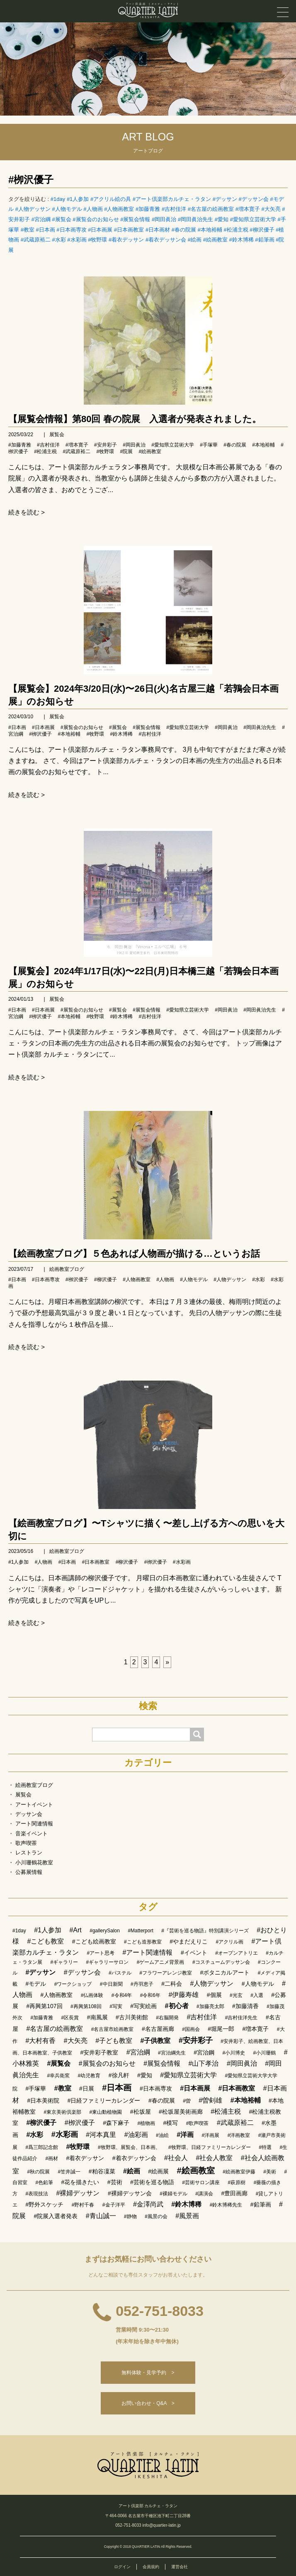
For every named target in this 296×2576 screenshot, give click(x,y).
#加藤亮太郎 (210, 2006)
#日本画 (45, 230)
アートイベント (34, 1804)
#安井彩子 (105, 445)
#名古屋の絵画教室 (211, 209)
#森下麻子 (116, 2123)
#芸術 (114, 2182)
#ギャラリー (64, 1962)
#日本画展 (100, 230)
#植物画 (146, 2123)
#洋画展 (211, 2135)
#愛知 (221, 219)
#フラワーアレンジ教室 (165, 1973)
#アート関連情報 (148, 1952)
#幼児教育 (89, 2076)
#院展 (126, 451)
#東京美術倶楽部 (62, 2112)
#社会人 (176, 2157)
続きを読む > (26, 512)
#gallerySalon (105, 1931)
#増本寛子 (247, 209)
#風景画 (187, 2215)
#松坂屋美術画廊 (181, 2111)
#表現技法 (36, 2194)
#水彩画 (76, 240)
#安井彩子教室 (99, 2052)
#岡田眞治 (164, 219)
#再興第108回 (86, 2006)
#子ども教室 (113, 2040)
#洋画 (185, 2134)
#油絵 (162, 2135)
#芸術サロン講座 (201, 2182)
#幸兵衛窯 (58, 2076)
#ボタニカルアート (225, 1972)
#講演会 (204, 2194)
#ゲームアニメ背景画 (160, 1962)
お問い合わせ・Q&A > (148, 2403)
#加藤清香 (245, 2006)
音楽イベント (31, 1833)
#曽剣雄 (210, 2100)
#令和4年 (122, 1995)
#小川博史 (233, 2053)
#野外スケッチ (44, 2204)
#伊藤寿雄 (183, 1994)
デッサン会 (28, 1814)
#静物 (130, 2216)
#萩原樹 (236, 2182)
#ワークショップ (73, 1984)
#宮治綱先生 (172, 2053)
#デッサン (225, 199)
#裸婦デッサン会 (130, 2193)
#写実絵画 (143, 2006)
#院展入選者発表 (56, 2216)
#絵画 (194, 240)
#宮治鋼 (204, 2052)
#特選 (265, 2147)
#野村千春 (83, 2205)
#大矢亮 (271, 209)
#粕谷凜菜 (102, 2171)
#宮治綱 (41, 219)
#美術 (269, 2172)
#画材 (51, 2158)
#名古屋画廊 (158, 2029)
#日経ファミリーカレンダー (104, 2100)
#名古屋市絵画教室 (112, 2029)
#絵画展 (158, 2171)
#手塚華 (209, 445)
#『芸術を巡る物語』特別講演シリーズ (205, 1931)
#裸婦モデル (173, 2194)
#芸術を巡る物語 (152, 2182)
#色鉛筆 (44, 2182)
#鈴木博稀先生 (226, 2205)
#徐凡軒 (119, 2075)
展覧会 (56, 434)
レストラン (28, 1852)
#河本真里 (101, 2134)
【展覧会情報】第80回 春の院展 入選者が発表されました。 (134, 419)
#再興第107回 (44, 2006)
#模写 (170, 2123)
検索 (148, 1706)
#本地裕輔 (210, 230)
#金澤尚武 (148, 2204)
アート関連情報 (34, 1823)
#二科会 (171, 1983)
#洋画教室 (239, 2135)
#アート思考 (100, 1953)
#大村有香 (40, 2040)
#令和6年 (150, 1995)
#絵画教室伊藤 (239, 2172)
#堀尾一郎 (221, 2029)
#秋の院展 (38, 2172)
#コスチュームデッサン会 (221, 1962)
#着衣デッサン (126, 240)
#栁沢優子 (30, 179)
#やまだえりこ (189, 1941)
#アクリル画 (229, 1942)
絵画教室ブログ (66, 1269)
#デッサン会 (254, 199)
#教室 (27, 230)
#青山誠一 (101, 2215)
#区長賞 (70, 2018)
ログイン (122, 2566)
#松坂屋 (140, 2111)
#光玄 (236, 1995)
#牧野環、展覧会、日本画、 (129, 2147)
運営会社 (179, 2566)
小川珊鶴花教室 (34, 1862)
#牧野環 (97, 240)
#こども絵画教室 (94, 1941)
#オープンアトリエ (236, 1953)
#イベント (194, 1952)
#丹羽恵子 (142, 1984)
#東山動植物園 (106, 2112)
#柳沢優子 (262, 230)
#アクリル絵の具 (110, 199)
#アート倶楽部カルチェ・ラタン (172, 199)
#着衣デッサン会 (166, 240)
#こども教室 (45, 1941)
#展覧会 (61, 219)
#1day (58, 199)
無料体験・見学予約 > (147, 2373)
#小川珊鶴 (264, 2053)
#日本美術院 (43, 2100)
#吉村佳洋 (174, 209)
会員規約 (151, 2566)
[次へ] (167, 1662)
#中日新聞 (111, 1984)
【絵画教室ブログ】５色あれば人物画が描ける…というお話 (134, 1253)
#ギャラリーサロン (107, 1962)
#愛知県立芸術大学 (253, 219)
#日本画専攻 (71, 230)
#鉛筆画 (264, 240)
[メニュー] (283, 12)
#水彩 (59, 240)
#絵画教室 (215, 240)
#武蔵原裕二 (36, 240)
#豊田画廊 (234, 2193)
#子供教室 (156, 2040)
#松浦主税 (236, 230)
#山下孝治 (204, 2063)
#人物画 (92, 209)
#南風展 (97, 2017)
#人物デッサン (33, 209)
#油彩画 (136, 2134)
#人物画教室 (119, 209)
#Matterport (140, 1931)
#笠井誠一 (69, 2172)
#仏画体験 (92, 1995)
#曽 (187, 2101)
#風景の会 (156, 2216)
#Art (75, 1930)
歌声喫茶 (26, 1843)
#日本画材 (158, 230)
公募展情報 (28, 1872)
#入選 (256, 1995)
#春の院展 (184, 230)
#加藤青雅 (148, 209)
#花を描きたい (80, 2182)
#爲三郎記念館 (41, 2147)
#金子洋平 (113, 2205)
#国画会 (191, 2029)
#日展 (86, 2088)
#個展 (214, 1995)
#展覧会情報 (135, 219)
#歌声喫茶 (197, 2123)
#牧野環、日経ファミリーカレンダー (209, 2147)
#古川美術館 (132, 2017)
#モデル (35, 1983)
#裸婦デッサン (78, 2193)
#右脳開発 (167, 2018)
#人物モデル (67, 209)
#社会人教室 (214, 2157)
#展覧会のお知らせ (96, 219)
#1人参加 (78, 199)
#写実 (115, 2006)
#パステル (120, 1973)
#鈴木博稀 (241, 240)
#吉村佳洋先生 (241, 2018)
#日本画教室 (129, 230)
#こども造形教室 (143, 1942)
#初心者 (177, 2005)
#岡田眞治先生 (195, 219)
